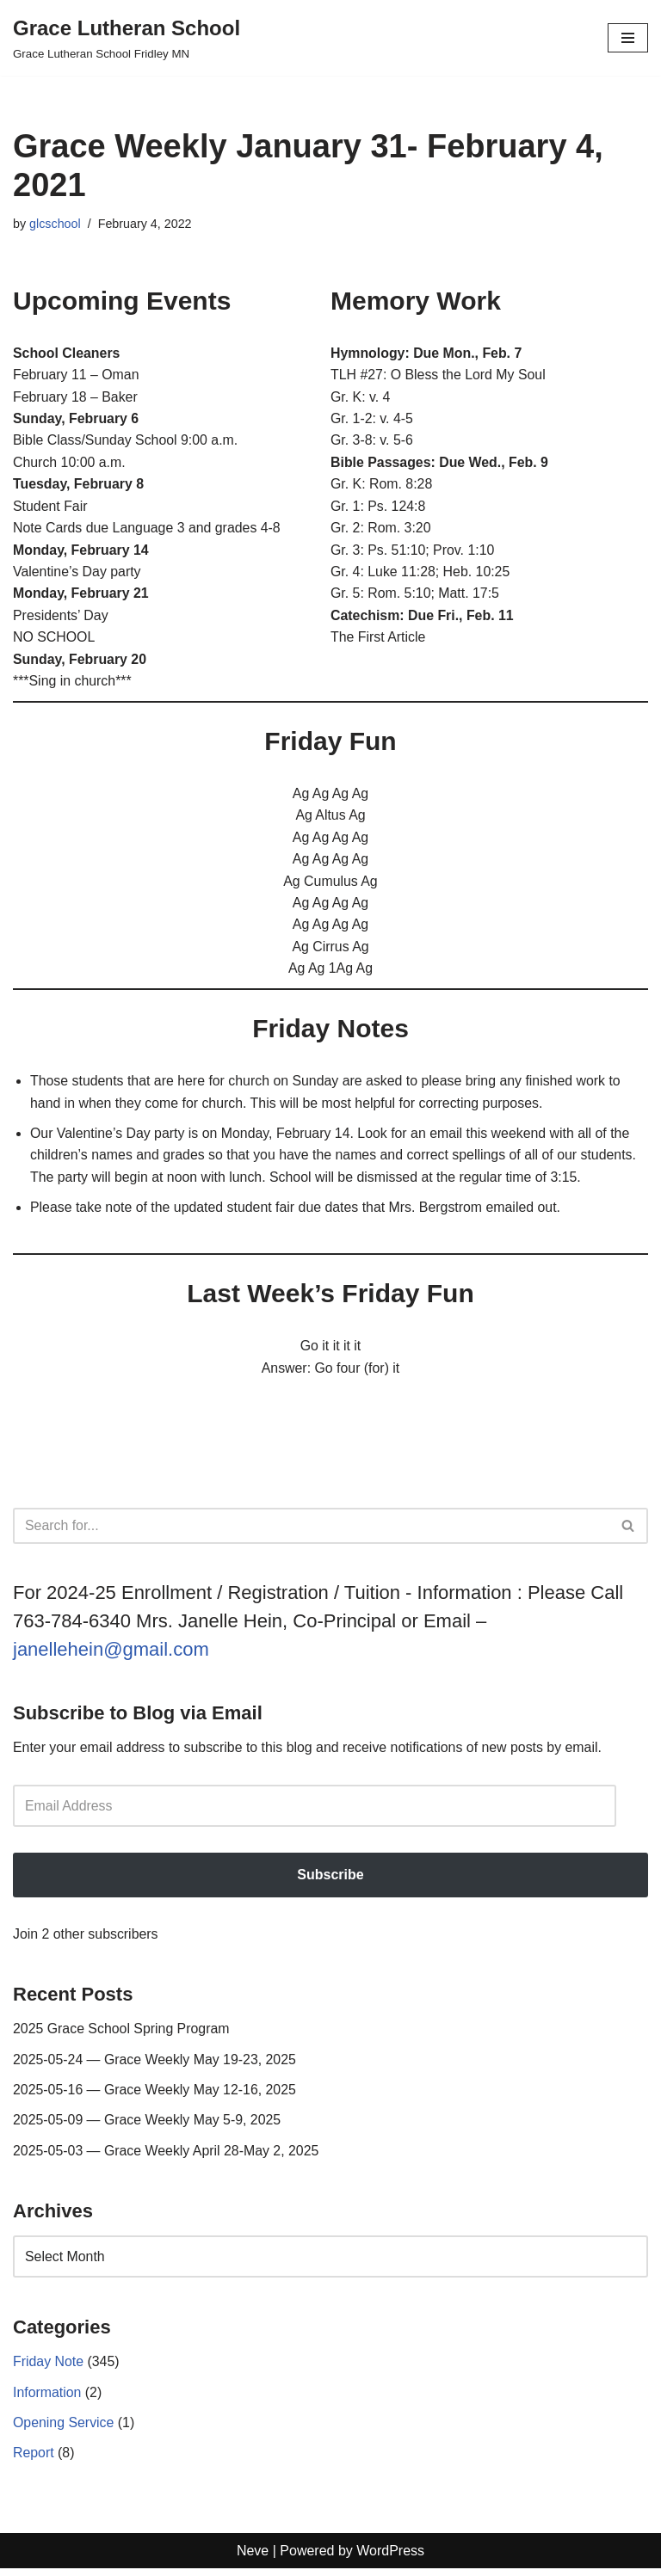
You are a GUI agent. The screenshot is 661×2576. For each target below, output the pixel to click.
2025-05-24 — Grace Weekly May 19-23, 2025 (155, 2065)
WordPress (390, 2557)
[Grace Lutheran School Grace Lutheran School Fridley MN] (126, 38)
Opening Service (63, 2429)
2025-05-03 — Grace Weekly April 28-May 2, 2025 (167, 2156)
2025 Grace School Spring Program (122, 2034)
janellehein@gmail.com (111, 1654)
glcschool (55, 224)
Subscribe (330, 1880)
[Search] (311, 1531)
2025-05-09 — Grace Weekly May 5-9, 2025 (148, 2126)
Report (33, 2460)
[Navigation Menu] (628, 37)
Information (47, 2399)
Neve (253, 2557)
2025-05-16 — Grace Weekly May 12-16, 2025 (155, 2095)
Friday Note (48, 2368)
